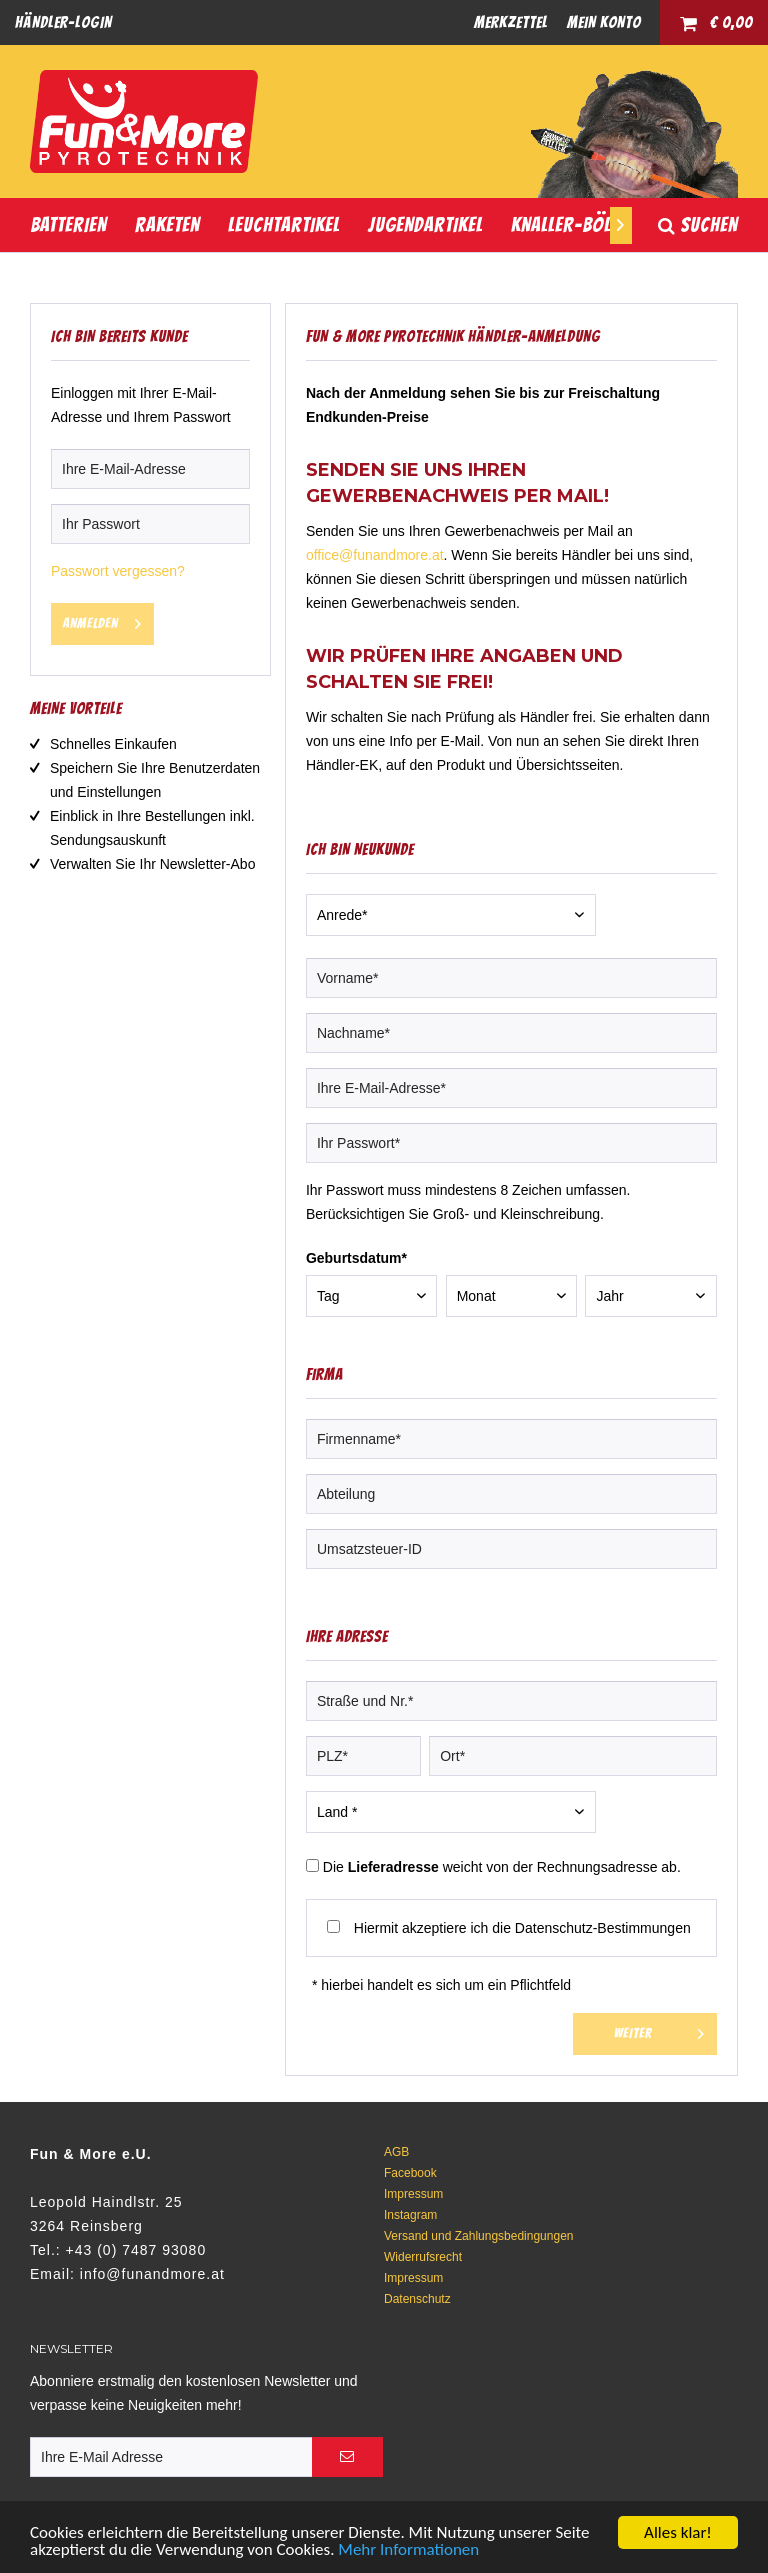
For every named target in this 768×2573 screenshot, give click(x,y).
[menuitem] (63, 22)
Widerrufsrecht (423, 2257)
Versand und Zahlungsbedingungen (479, 2236)
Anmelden (102, 619)
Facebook (410, 2173)
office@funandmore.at (375, 555)
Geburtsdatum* (356, 1258)
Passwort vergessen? (118, 571)
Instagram (410, 2215)
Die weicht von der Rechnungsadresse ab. (502, 1867)
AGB (396, 2152)
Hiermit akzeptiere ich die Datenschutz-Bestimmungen (522, 1928)
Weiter (659, 2029)
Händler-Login (63, 22)
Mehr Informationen (408, 2550)
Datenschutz (417, 2299)
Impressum (413, 2194)
